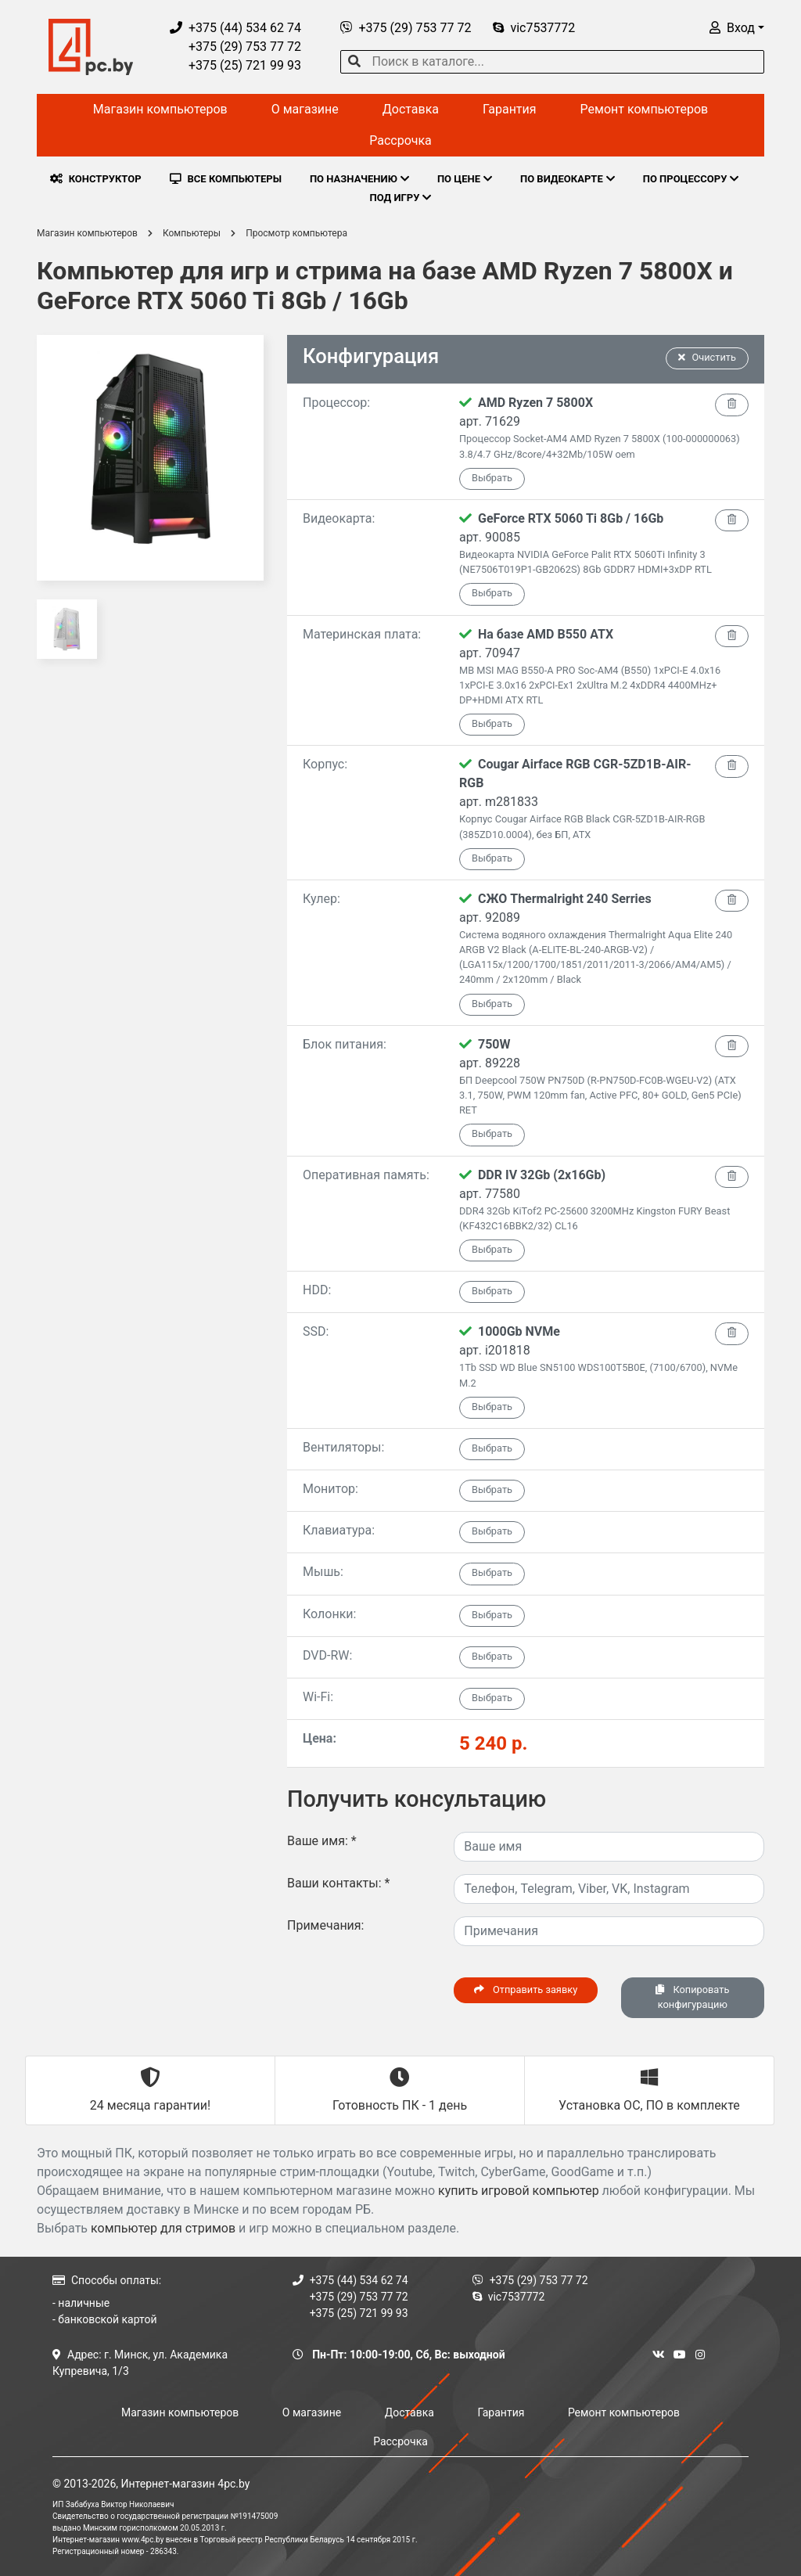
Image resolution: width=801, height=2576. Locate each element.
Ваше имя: (322, 1840)
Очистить (707, 357)
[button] (736, 27)
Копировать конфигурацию (692, 1997)
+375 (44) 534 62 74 (235, 27)
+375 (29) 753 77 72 (235, 46)
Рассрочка (400, 140)
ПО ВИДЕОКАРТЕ (567, 179)
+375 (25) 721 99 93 (235, 65)
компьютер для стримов (163, 2228)
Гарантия (510, 109)
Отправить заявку (525, 1989)
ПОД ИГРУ (401, 197)
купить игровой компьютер (518, 2190)
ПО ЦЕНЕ (464, 179)
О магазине (305, 109)
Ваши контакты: (338, 1883)
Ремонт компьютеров (644, 109)
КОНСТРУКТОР (96, 179)
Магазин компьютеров (160, 109)
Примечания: (326, 1925)
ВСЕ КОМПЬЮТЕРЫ (226, 179)
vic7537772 (534, 27)
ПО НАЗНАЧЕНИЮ (359, 179)
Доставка (411, 109)
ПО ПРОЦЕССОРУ (691, 179)
